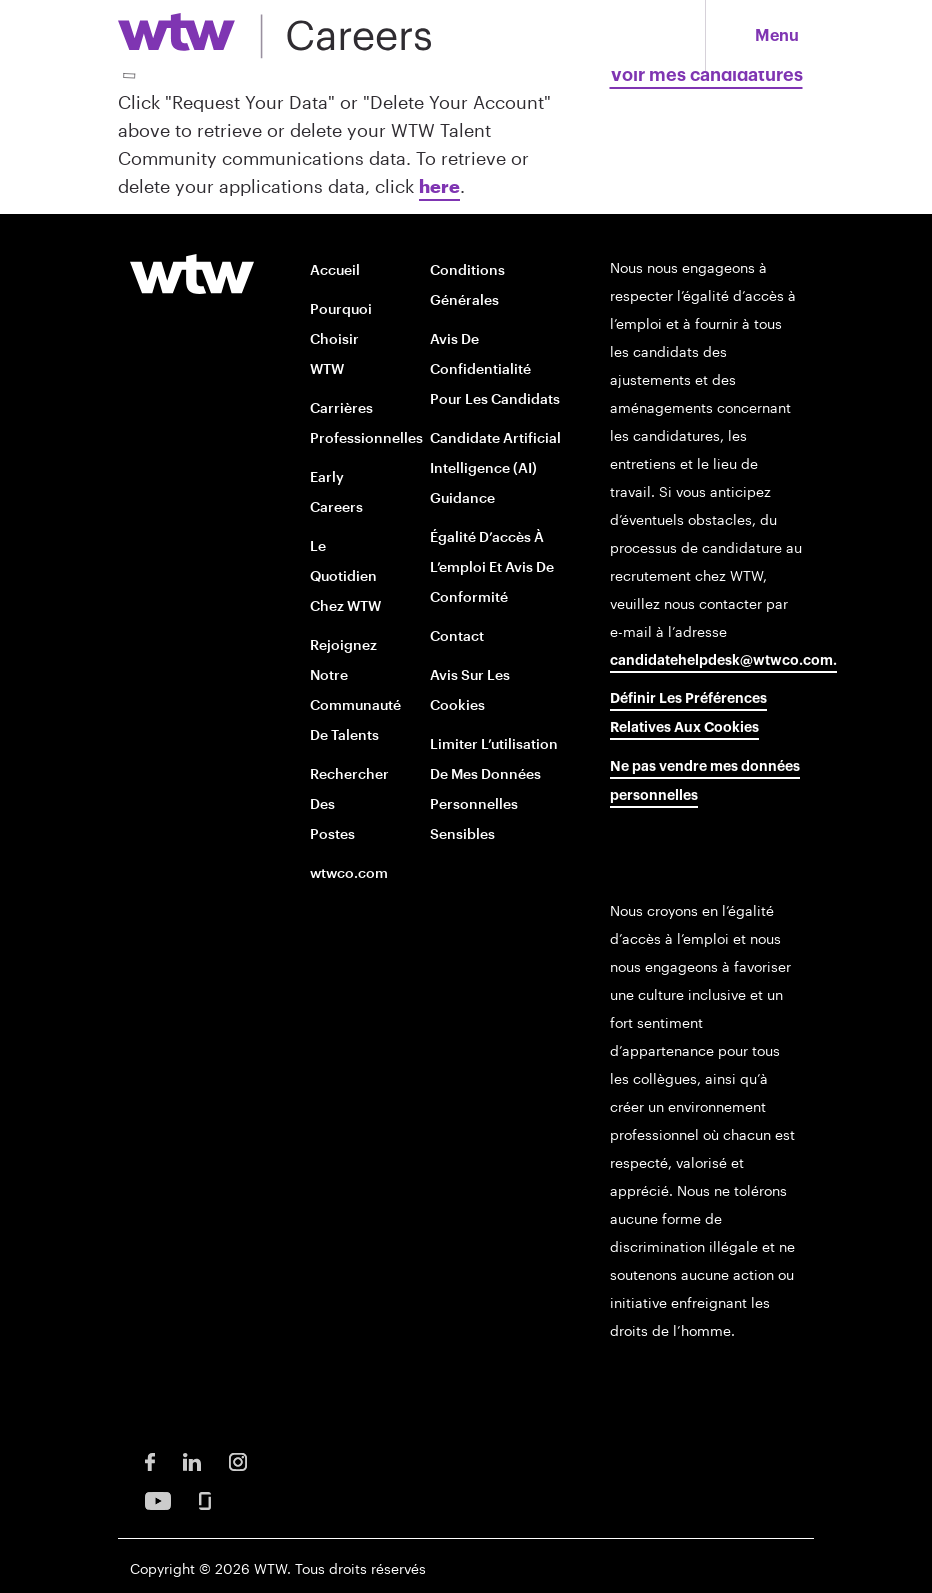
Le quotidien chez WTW (345, 575)
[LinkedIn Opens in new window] (192, 1459)
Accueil (335, 269)
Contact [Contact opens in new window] (457, 635)
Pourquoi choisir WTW (341, 338)
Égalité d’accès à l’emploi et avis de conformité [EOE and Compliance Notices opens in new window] (492, 566)
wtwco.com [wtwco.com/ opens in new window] (349, 872)
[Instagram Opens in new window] (238, 1459)
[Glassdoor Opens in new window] (205, 1498)
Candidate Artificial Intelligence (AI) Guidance (495, 467)
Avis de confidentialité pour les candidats (495, 368)
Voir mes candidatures (706, 75)
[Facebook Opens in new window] (150, 1459)
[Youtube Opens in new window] (158, 1498)
